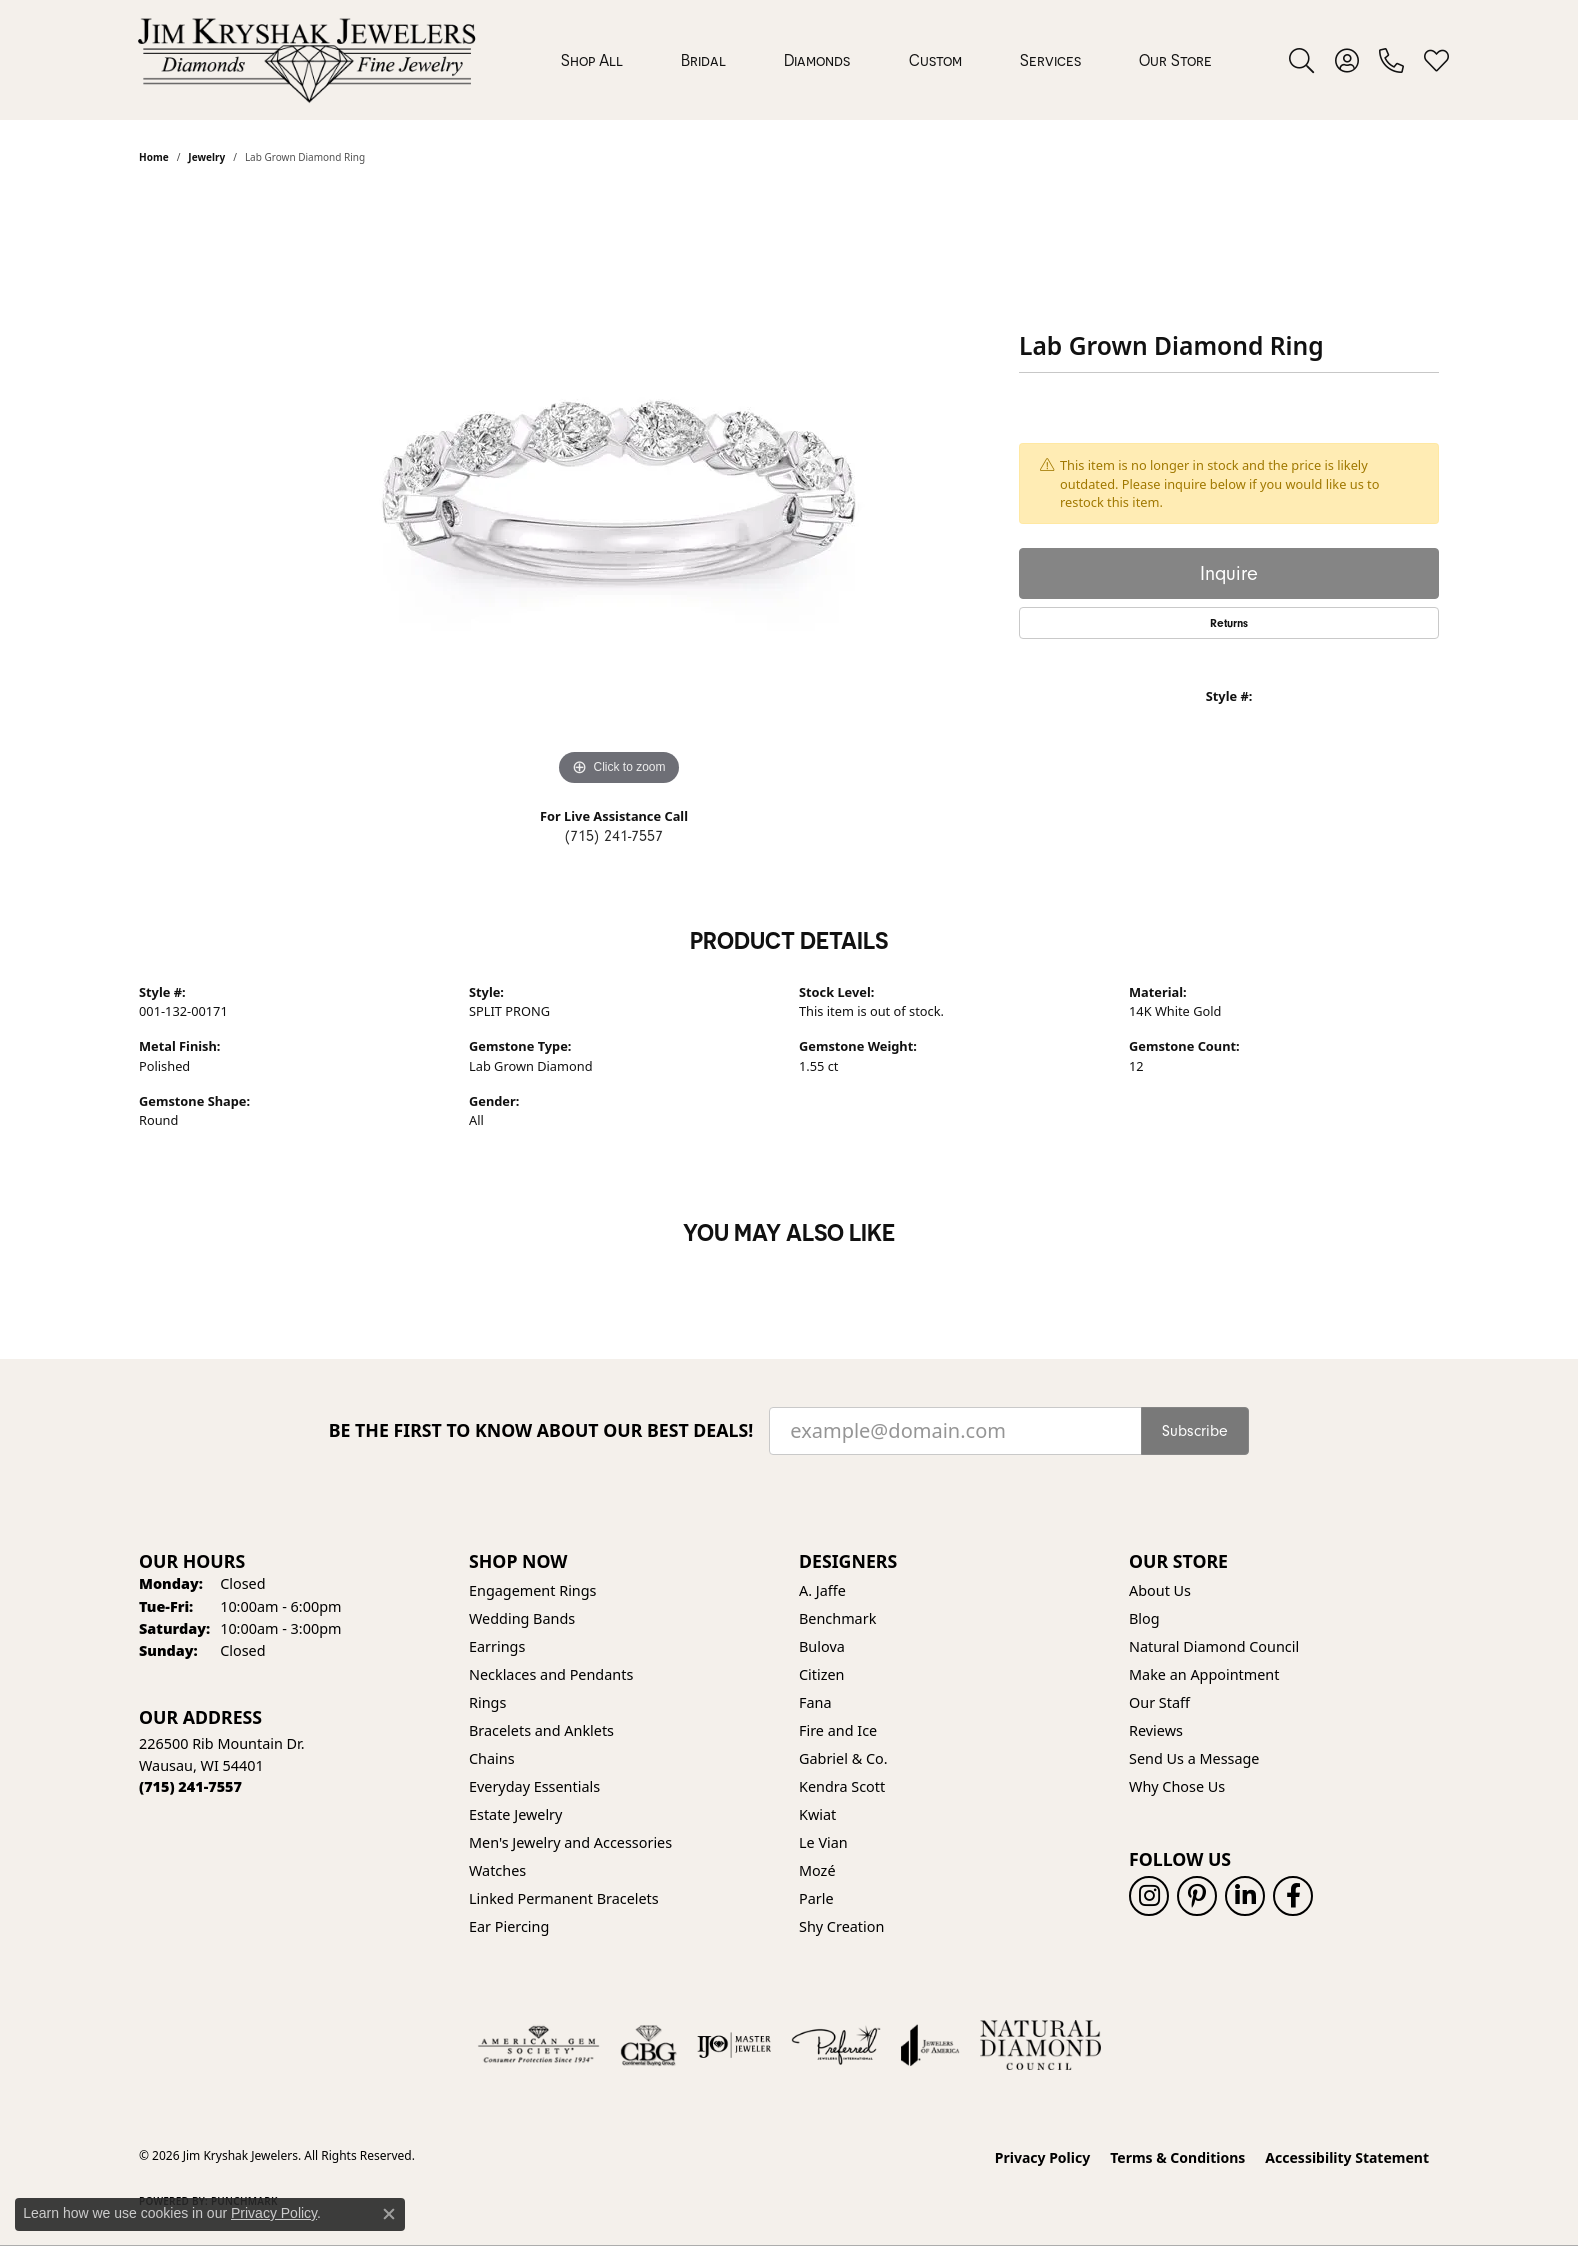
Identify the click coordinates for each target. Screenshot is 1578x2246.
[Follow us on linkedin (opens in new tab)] (1245, 1896)
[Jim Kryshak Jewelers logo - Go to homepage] (306, 60)
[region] (619, 491)
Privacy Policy (1042, 2157)
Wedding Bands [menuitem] (522, 1618)
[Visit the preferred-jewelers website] (836, 2045)
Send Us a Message (1194, 1758)
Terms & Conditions (1177, 2157)
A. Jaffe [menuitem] (822, 1590)
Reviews (1156, 1730)
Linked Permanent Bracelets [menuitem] (564, 1898)
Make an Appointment (1204, 1674)
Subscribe (1195, 1431)
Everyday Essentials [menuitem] (534, 1786)
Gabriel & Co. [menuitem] (843, 1758)
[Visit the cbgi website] (648, 2045)
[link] (1391, 60)
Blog (1144, 1618)
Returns (1229, 623)
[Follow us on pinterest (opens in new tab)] (1197, 1896)
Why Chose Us (1177, 1786)
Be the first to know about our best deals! (541, 1430)
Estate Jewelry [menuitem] (515, 1814)
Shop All (592, 60)
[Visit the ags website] (538, 2045)
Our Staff (1159, 1702)
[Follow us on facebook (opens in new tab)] (1293, 1896)
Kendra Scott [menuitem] (842, 1786)
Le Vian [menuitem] (823, 1842)
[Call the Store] (190, 1786)
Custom (935, 60)
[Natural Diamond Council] (1040, 2045)
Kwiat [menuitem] (817, 1814)
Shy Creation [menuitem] (841, 1926)
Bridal (703, 60)
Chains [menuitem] (492, 1758)
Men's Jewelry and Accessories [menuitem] (570, 1842)
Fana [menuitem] (815, 1702)
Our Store (1175, 60)
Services (1050, 60)
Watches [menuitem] (497, 1870)
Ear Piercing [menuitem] (509, 1926)
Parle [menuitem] (816, 1898)
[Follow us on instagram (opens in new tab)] (1149, 1896)
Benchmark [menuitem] (837, 1618)
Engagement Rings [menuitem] (533, 1590)
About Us (1160, 1590)
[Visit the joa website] (930, 2045)
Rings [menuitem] (487, 1702)
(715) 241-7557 (614, 836)
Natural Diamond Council (1214, 1646)
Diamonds (817, 60)
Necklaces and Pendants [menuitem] (551, 1674)
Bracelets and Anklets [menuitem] (541, 1730)
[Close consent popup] (389, 2214)
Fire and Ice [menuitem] (838, 1730)
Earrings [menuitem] (497, 1646)
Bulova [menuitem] (822, 1646)
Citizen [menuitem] (822, 1674)
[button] (1301, 60)
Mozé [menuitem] (817, 1870)
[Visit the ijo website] (734, 2045)
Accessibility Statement (1347, 2157)
